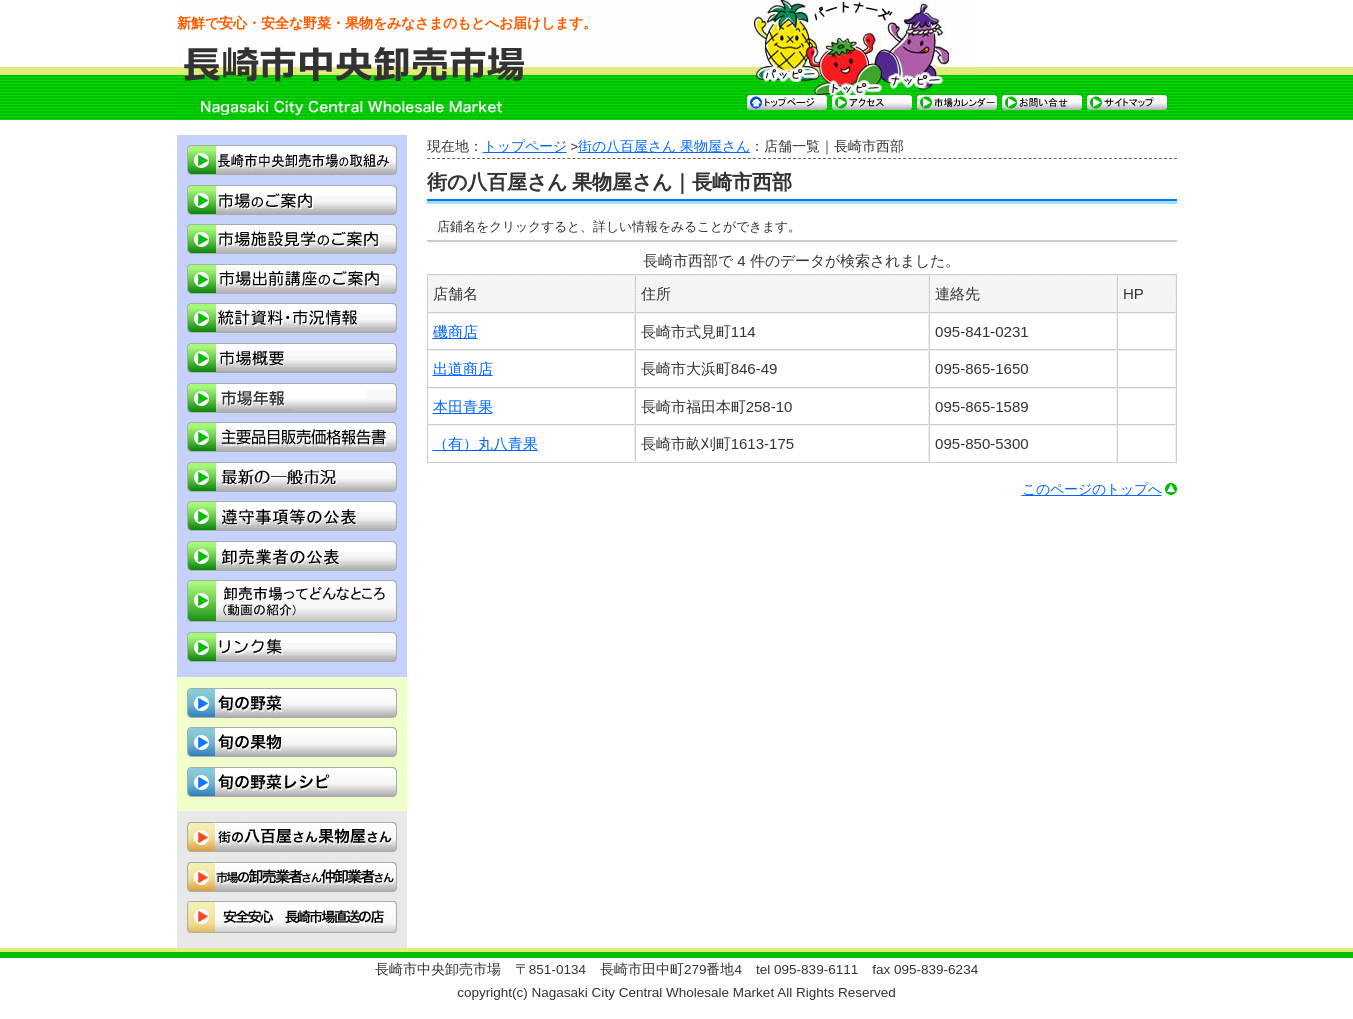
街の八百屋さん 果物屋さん (664, 146)
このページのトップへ (1092, 489)
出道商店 (463, 368)
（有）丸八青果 (485, 443)
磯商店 (455, 331)
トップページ (525, 146)
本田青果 (463, 406)
